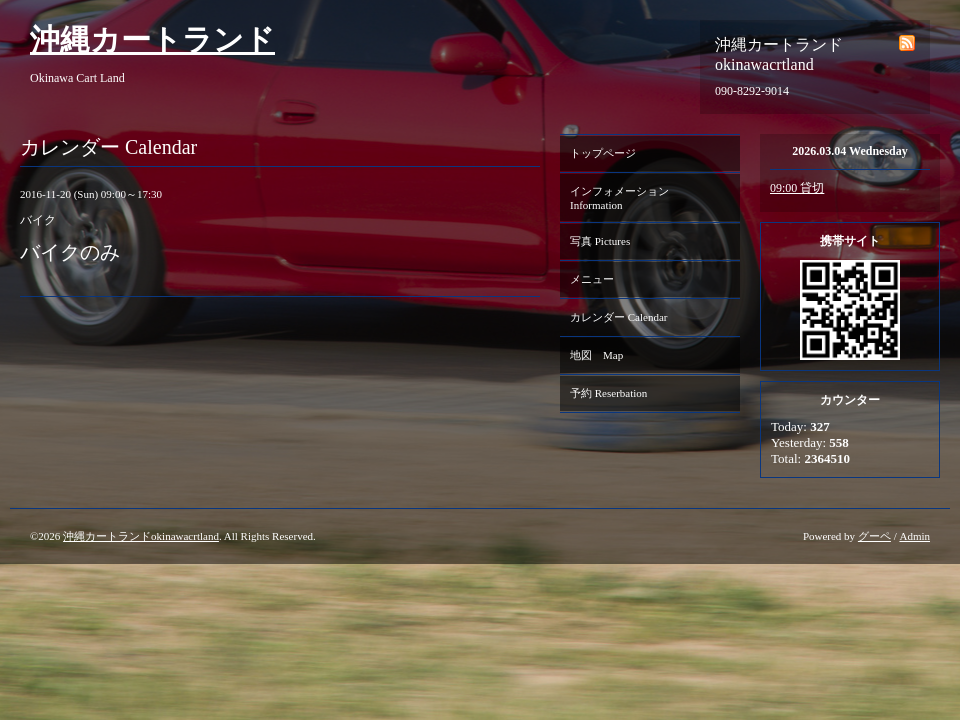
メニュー (592, 279)
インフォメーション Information (625, 198)
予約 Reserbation (608, 393)
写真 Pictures (600, 241)
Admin (914, 536)
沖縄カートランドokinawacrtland (141, 536)
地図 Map (596, 355)
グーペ (874, 536)
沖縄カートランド (152, 39)
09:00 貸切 (797, 188)
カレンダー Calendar (618, 317)
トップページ (603, 153)
